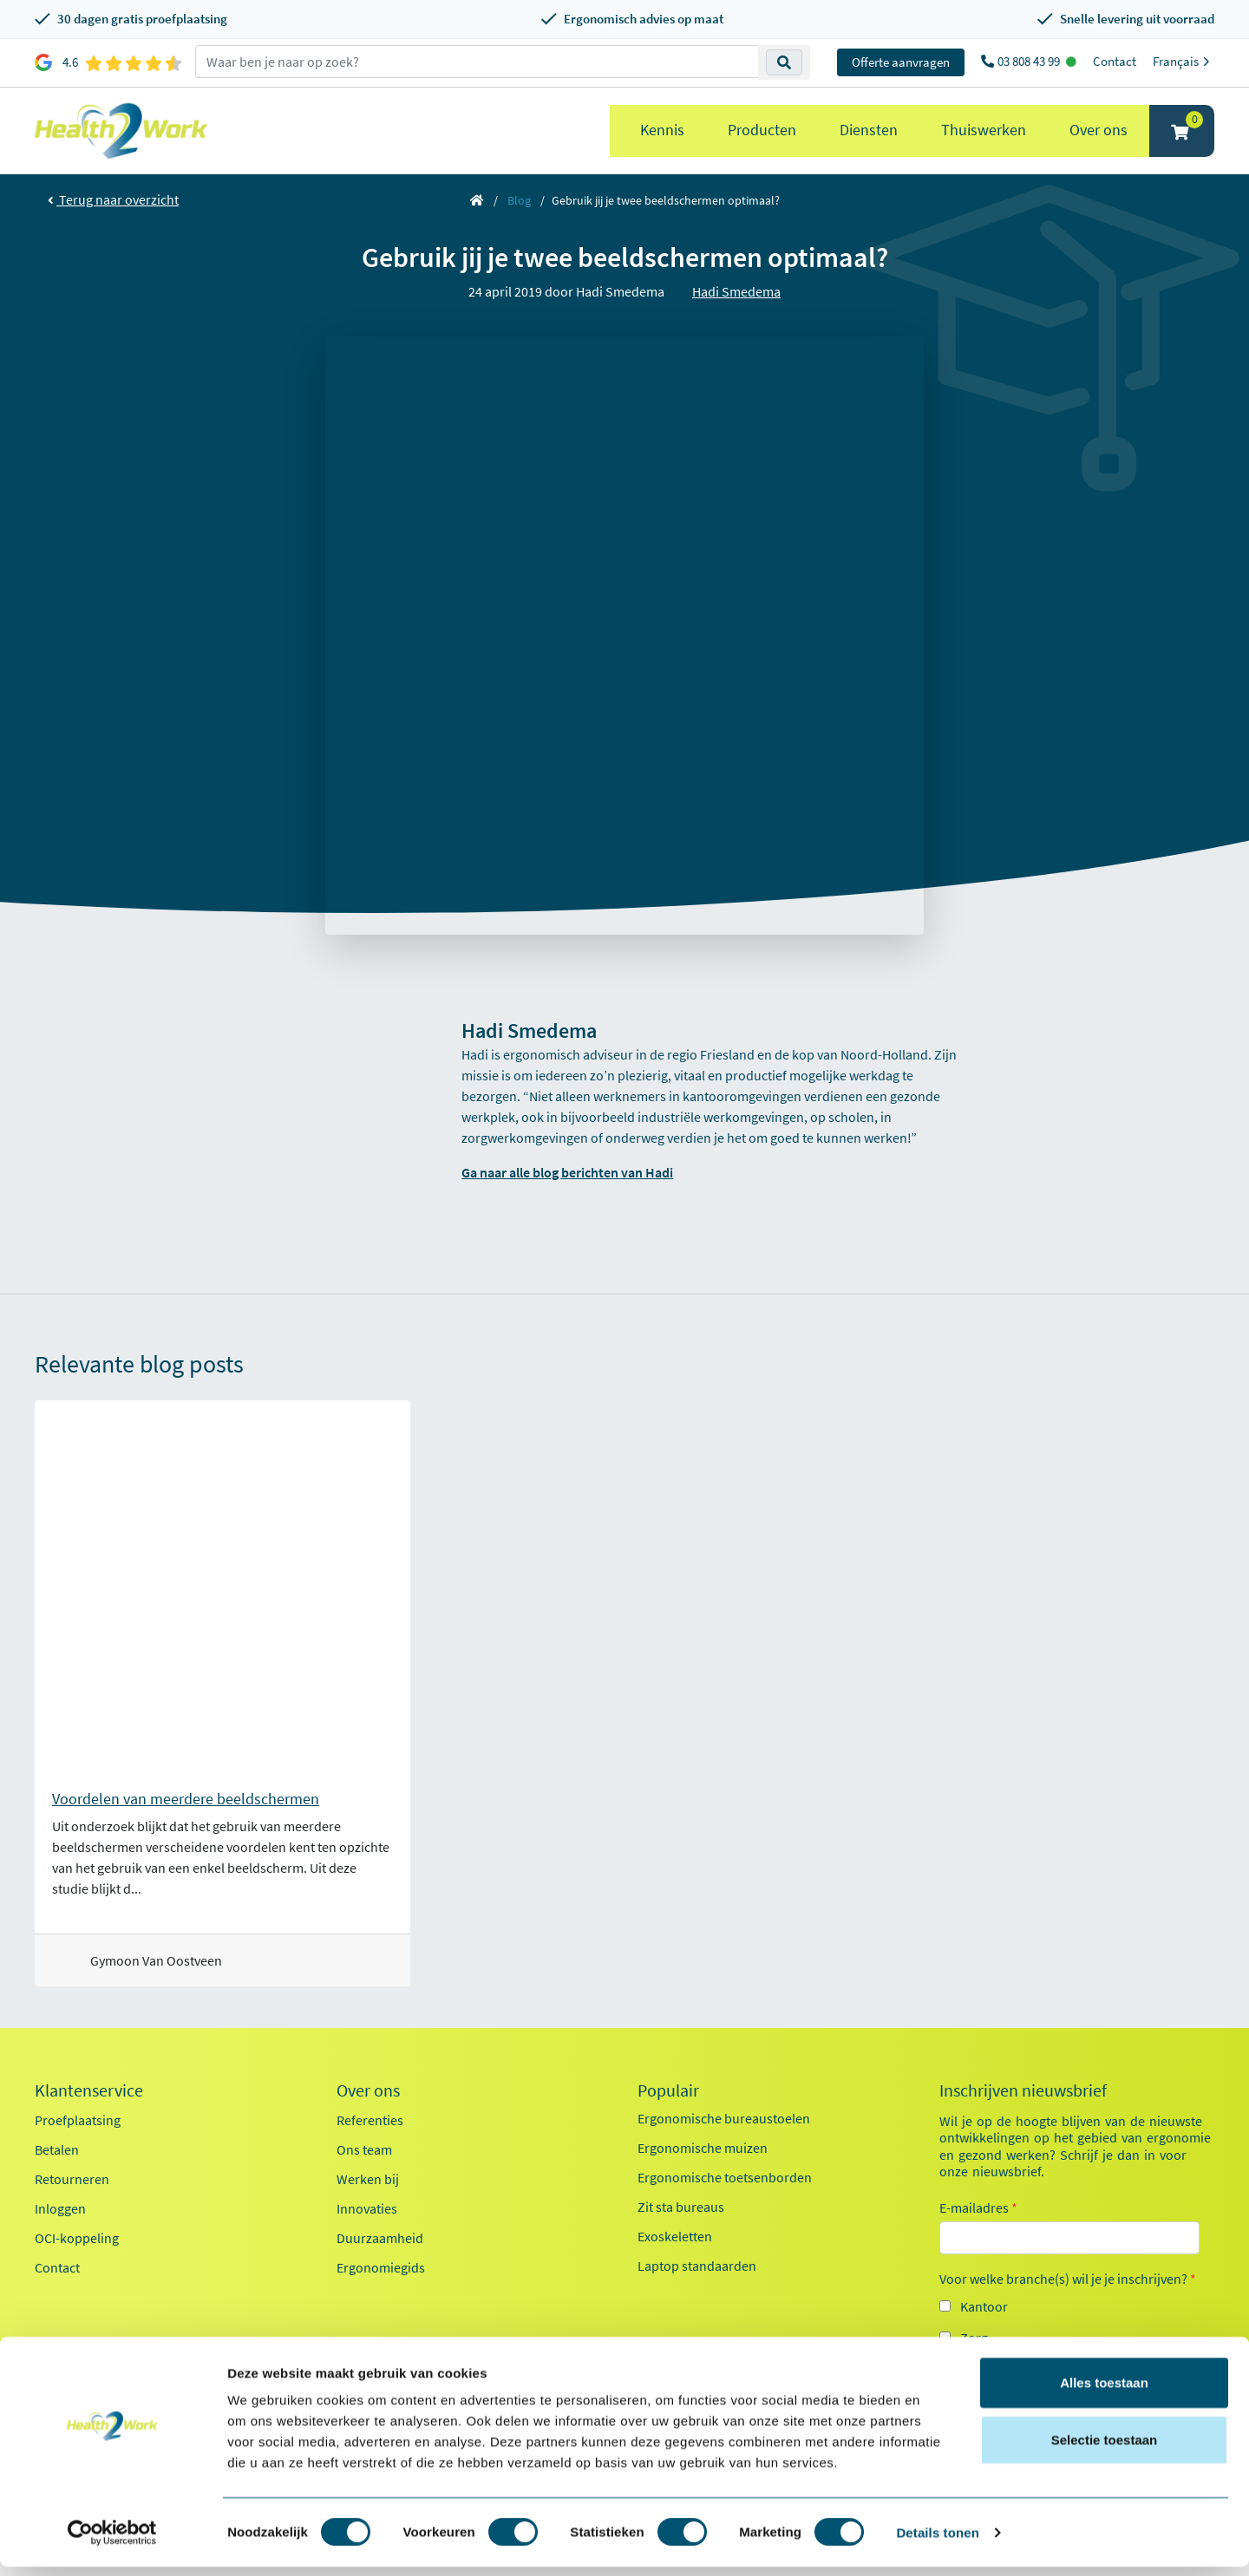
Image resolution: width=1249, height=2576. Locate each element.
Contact (1114, 61)
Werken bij (368, 2179)
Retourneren (72, 2179)
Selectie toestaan (1104, 2449)
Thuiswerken (983, 130)
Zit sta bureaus (681, 2206)
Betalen (57, 2149)
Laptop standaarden (697, 2265)
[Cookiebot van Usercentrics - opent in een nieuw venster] (112, 2542)
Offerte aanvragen (901, 62)
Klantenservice (89, 2090)
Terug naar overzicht (113, 199)
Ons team (364, 2149)
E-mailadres (978, 2207)
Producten (762, 130)
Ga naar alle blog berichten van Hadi (567, 1172)
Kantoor (984, 2306)
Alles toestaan (1104, 2391)
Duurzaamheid (380, 2238)
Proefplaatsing (78, 2120)
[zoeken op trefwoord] (477, 61)
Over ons (1098, 130)
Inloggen (60, 2208)
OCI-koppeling (77, 2238)
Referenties (370, 2120)
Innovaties (367, 2208)
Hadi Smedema (736, 291)
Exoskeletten (675, 2236)
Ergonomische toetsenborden (725, 2177)
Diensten (869, 130)
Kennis (662, 130)
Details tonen (937, 2541)
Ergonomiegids (381, 2267)
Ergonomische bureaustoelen (724, 2118)
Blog (519, 200)
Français (1183, 61)
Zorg (974, 2337)
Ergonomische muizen (703, 2147)
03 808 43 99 (1030, 61)
